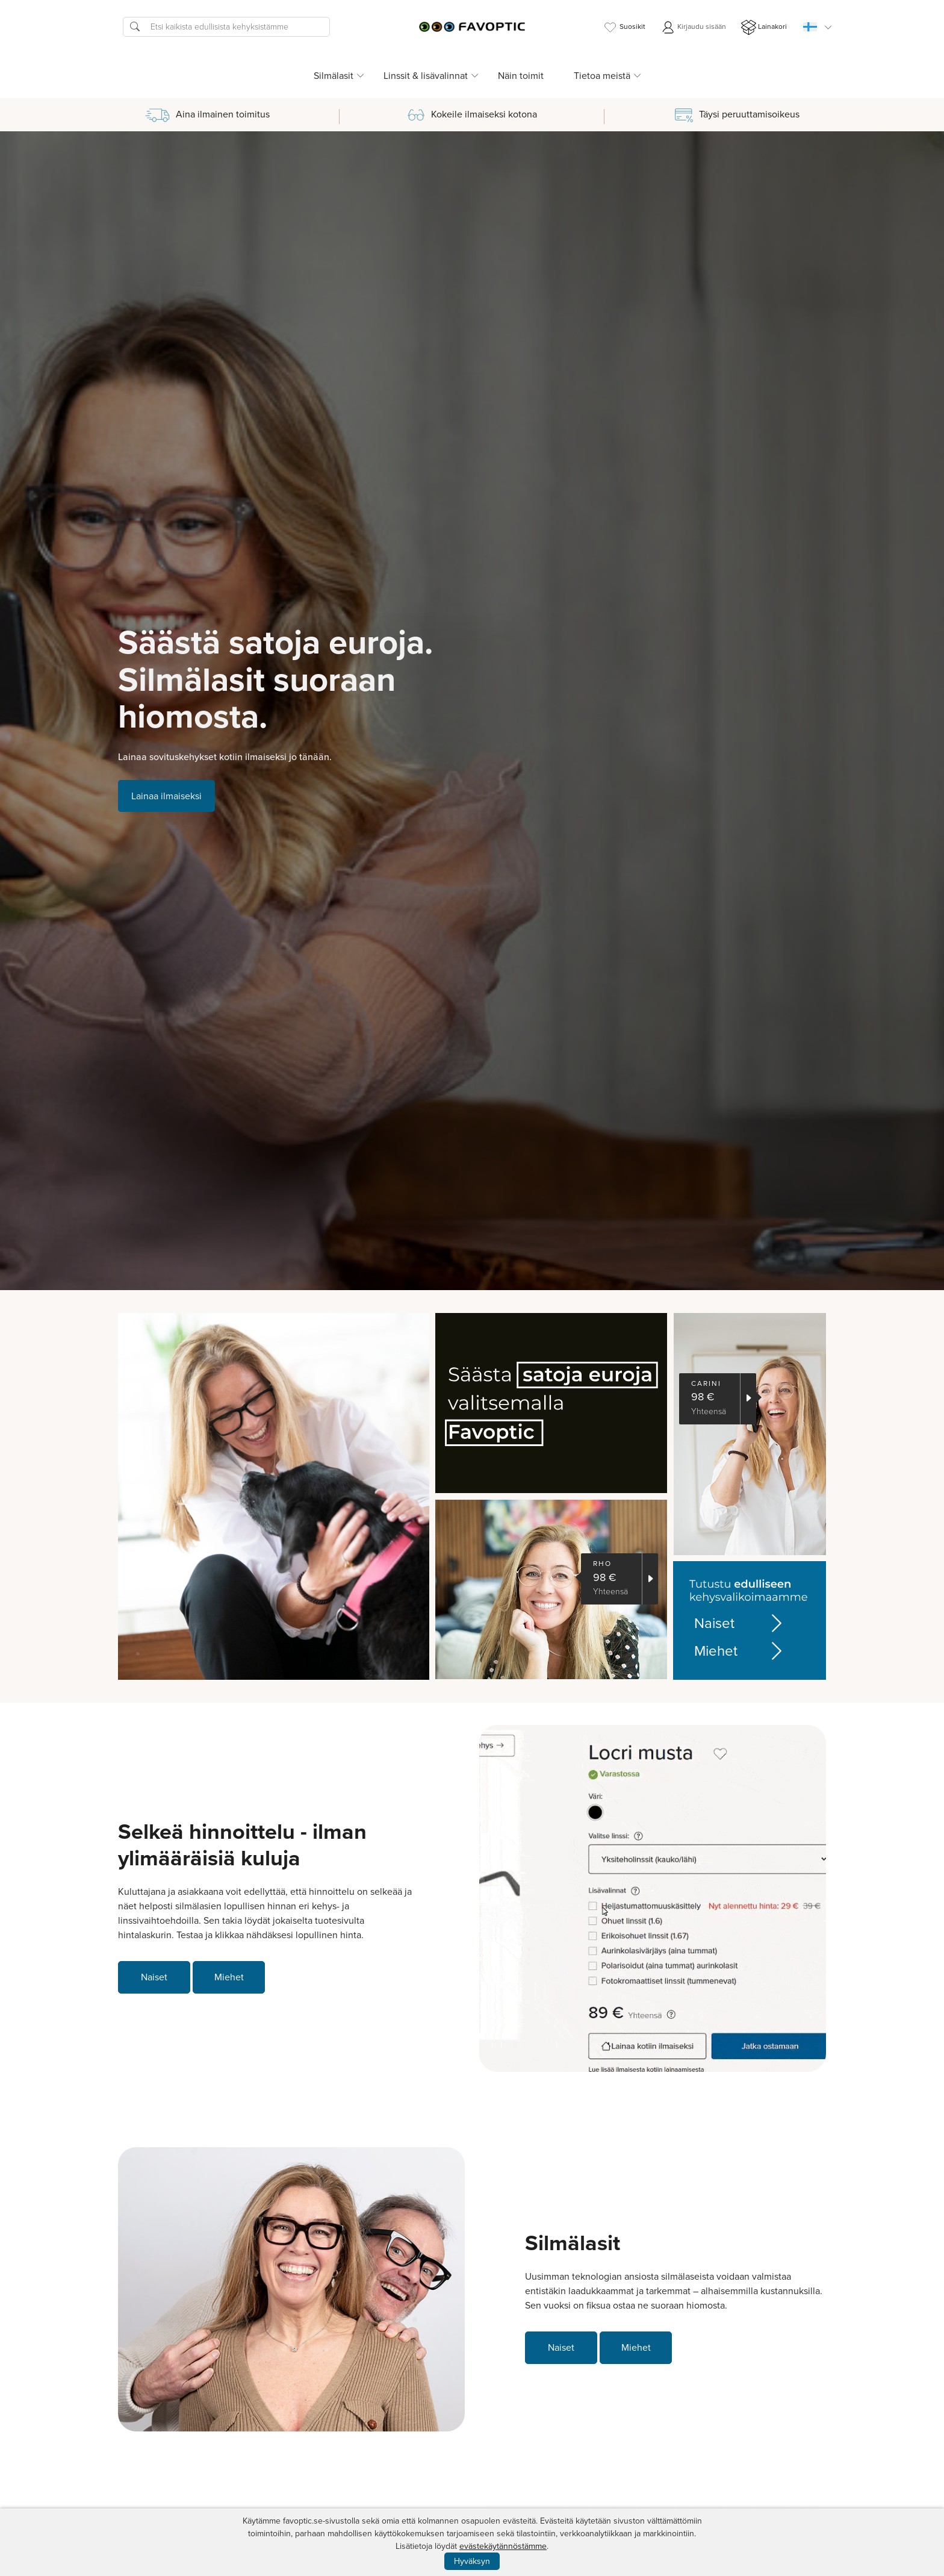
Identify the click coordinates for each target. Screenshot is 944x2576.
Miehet (740, 1651)
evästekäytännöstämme (503, 2546)
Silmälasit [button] (333, 76)
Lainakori (764, 27)
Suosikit (624, 27)
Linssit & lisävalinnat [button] (426, 76)
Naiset (740, 1623)
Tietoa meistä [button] (602, 76)
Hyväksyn (472, 2561)
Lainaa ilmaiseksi (166, 796)
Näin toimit (521, 76)
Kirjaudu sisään (693, 27)
